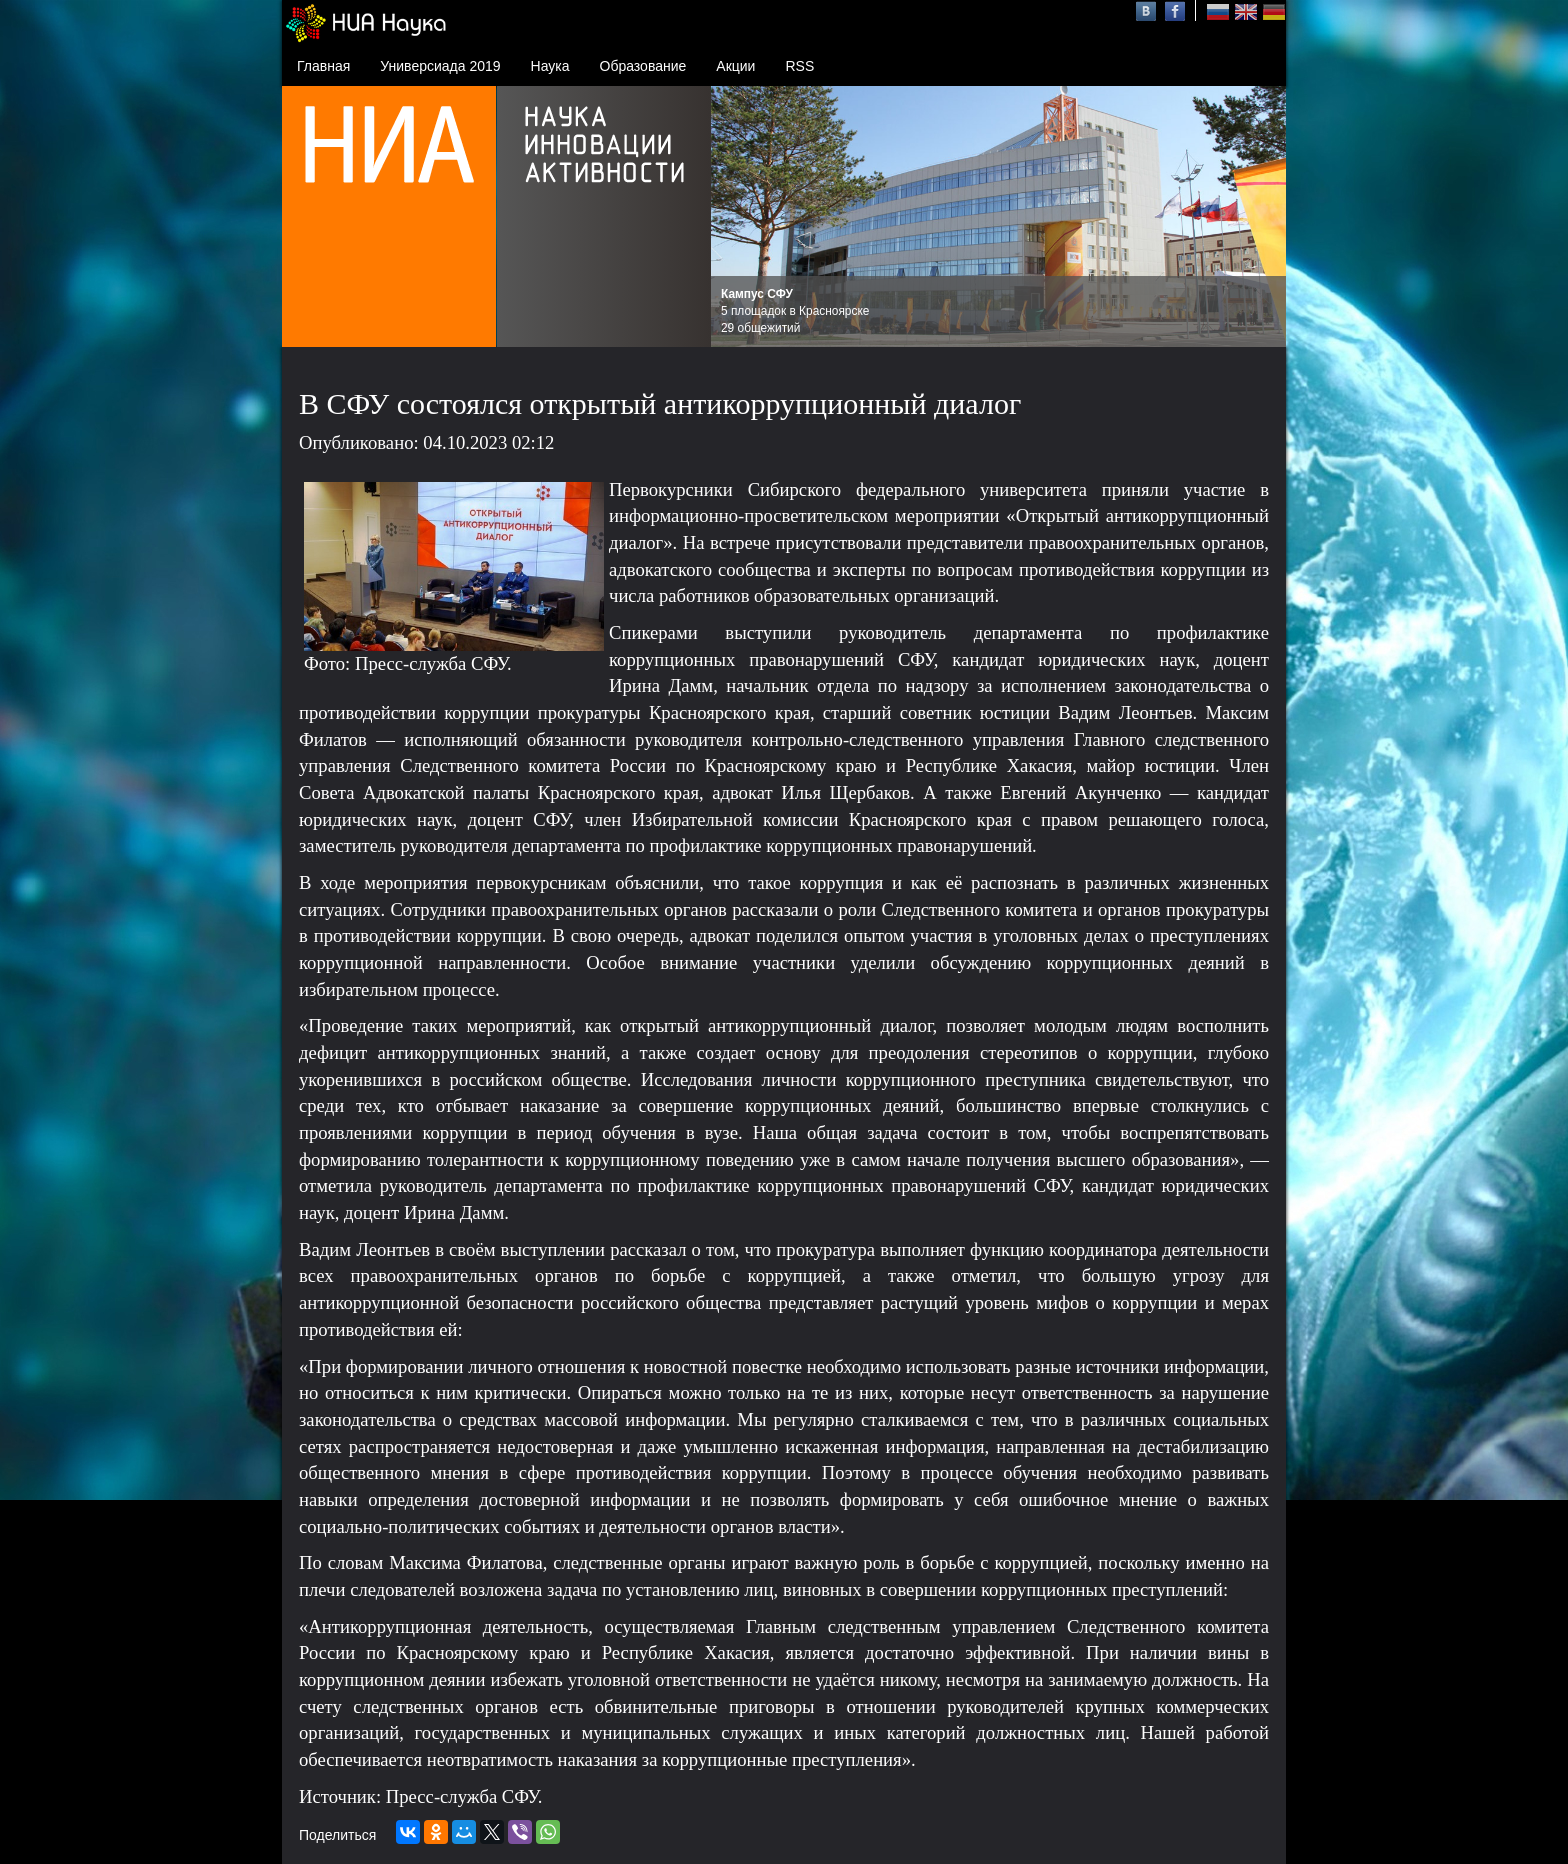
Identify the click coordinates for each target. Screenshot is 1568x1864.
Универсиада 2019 (440, 66)
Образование (643, 66)
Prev (737, 217)
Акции (735, 66)
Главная (323, 66)
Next (1260, 217)
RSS (799, 66)
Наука (550, 66)
